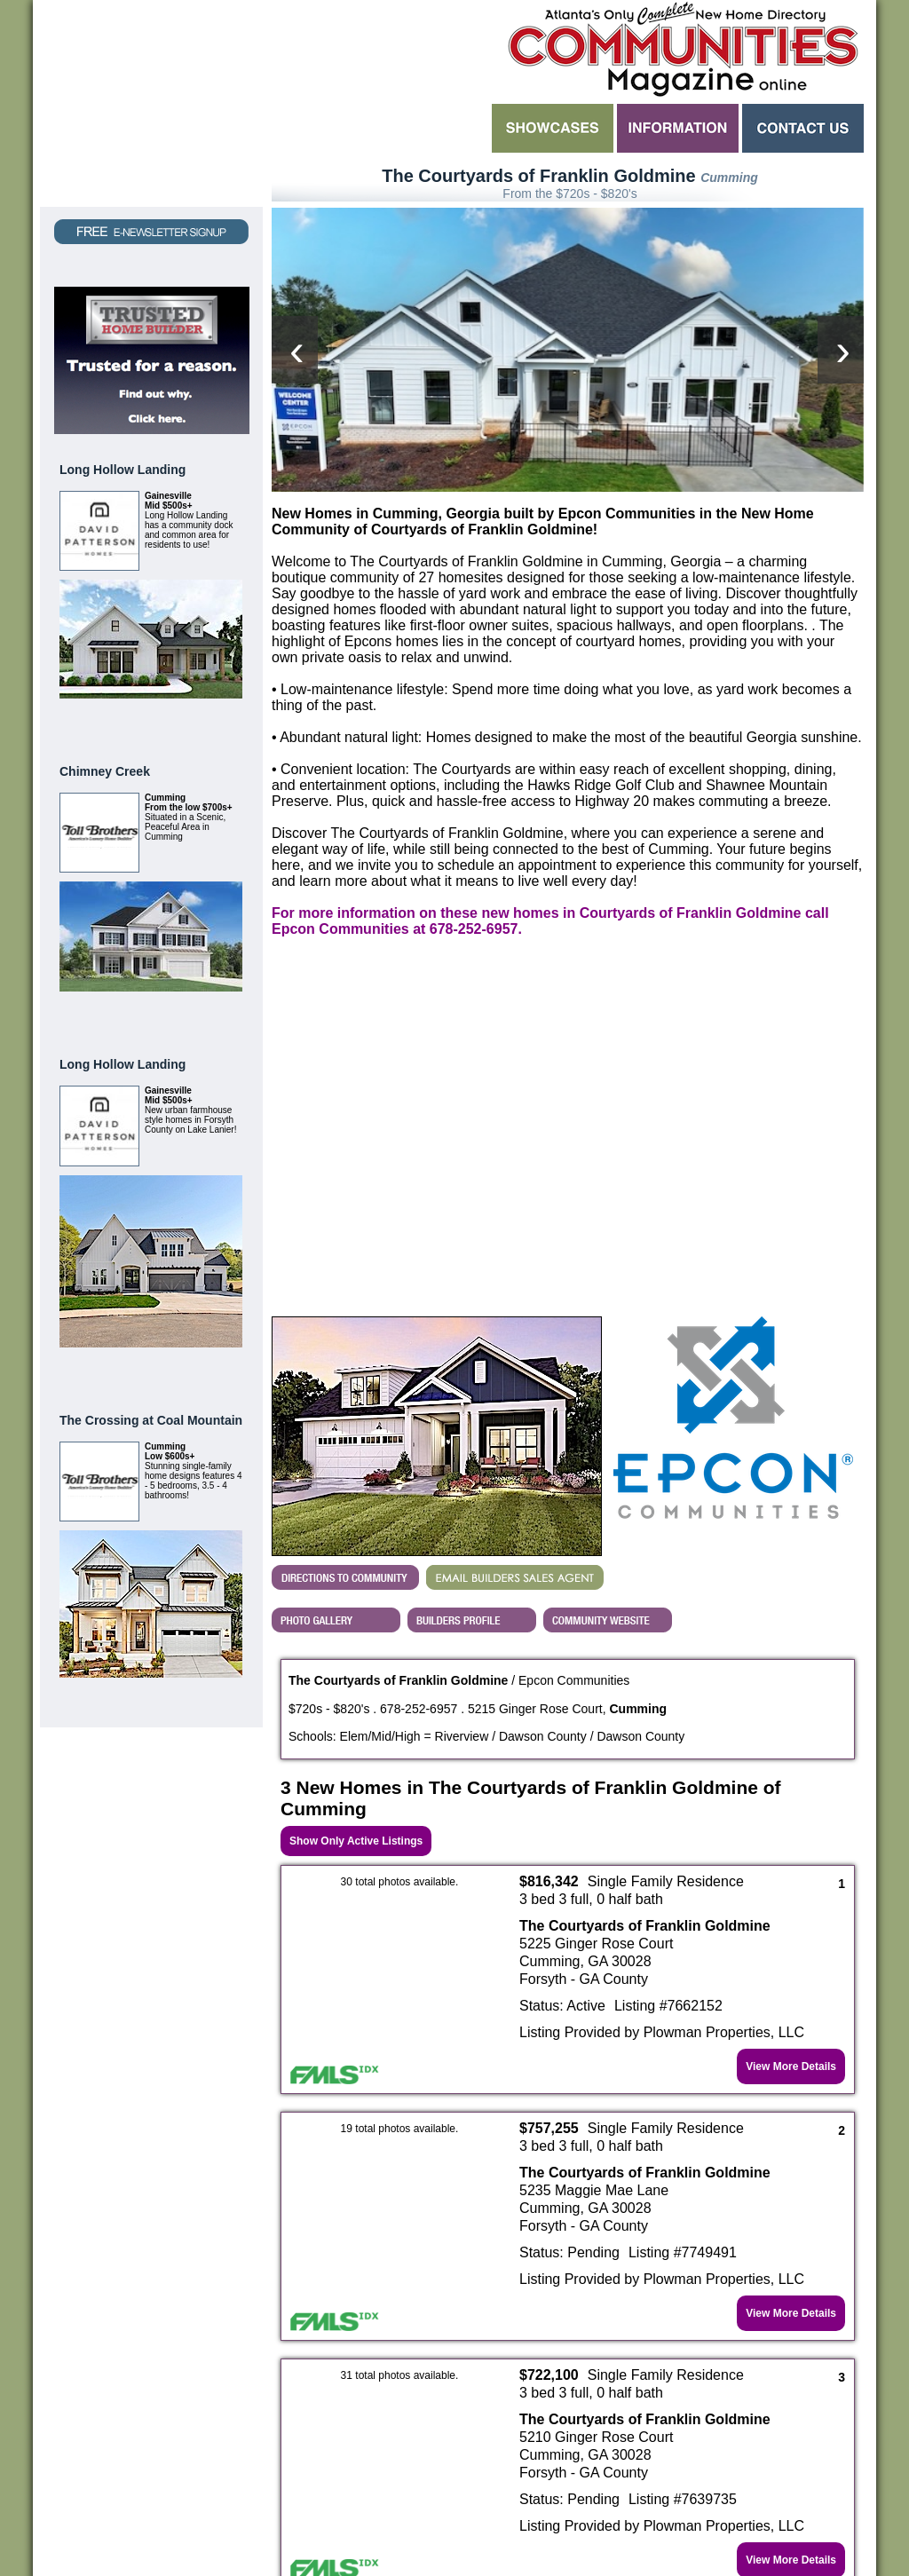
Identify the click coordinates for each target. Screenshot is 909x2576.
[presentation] (295, 247)
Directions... (345, 1371)
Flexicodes (616, 2518)
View (221, 719)
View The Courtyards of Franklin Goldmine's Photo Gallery (336, 1414)
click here (707, 2470)
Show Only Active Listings (356, 1635)
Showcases (552, 128)
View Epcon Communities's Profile (471, 1414)
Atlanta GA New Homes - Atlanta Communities (681, 49)
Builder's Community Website (607, 1414)
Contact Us (803, 128)
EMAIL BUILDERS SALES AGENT (515, 1371)
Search (380, 128)
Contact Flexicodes (399, 2528)
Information (678, 128)
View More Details (791, 1860)
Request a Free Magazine (151, 103)
